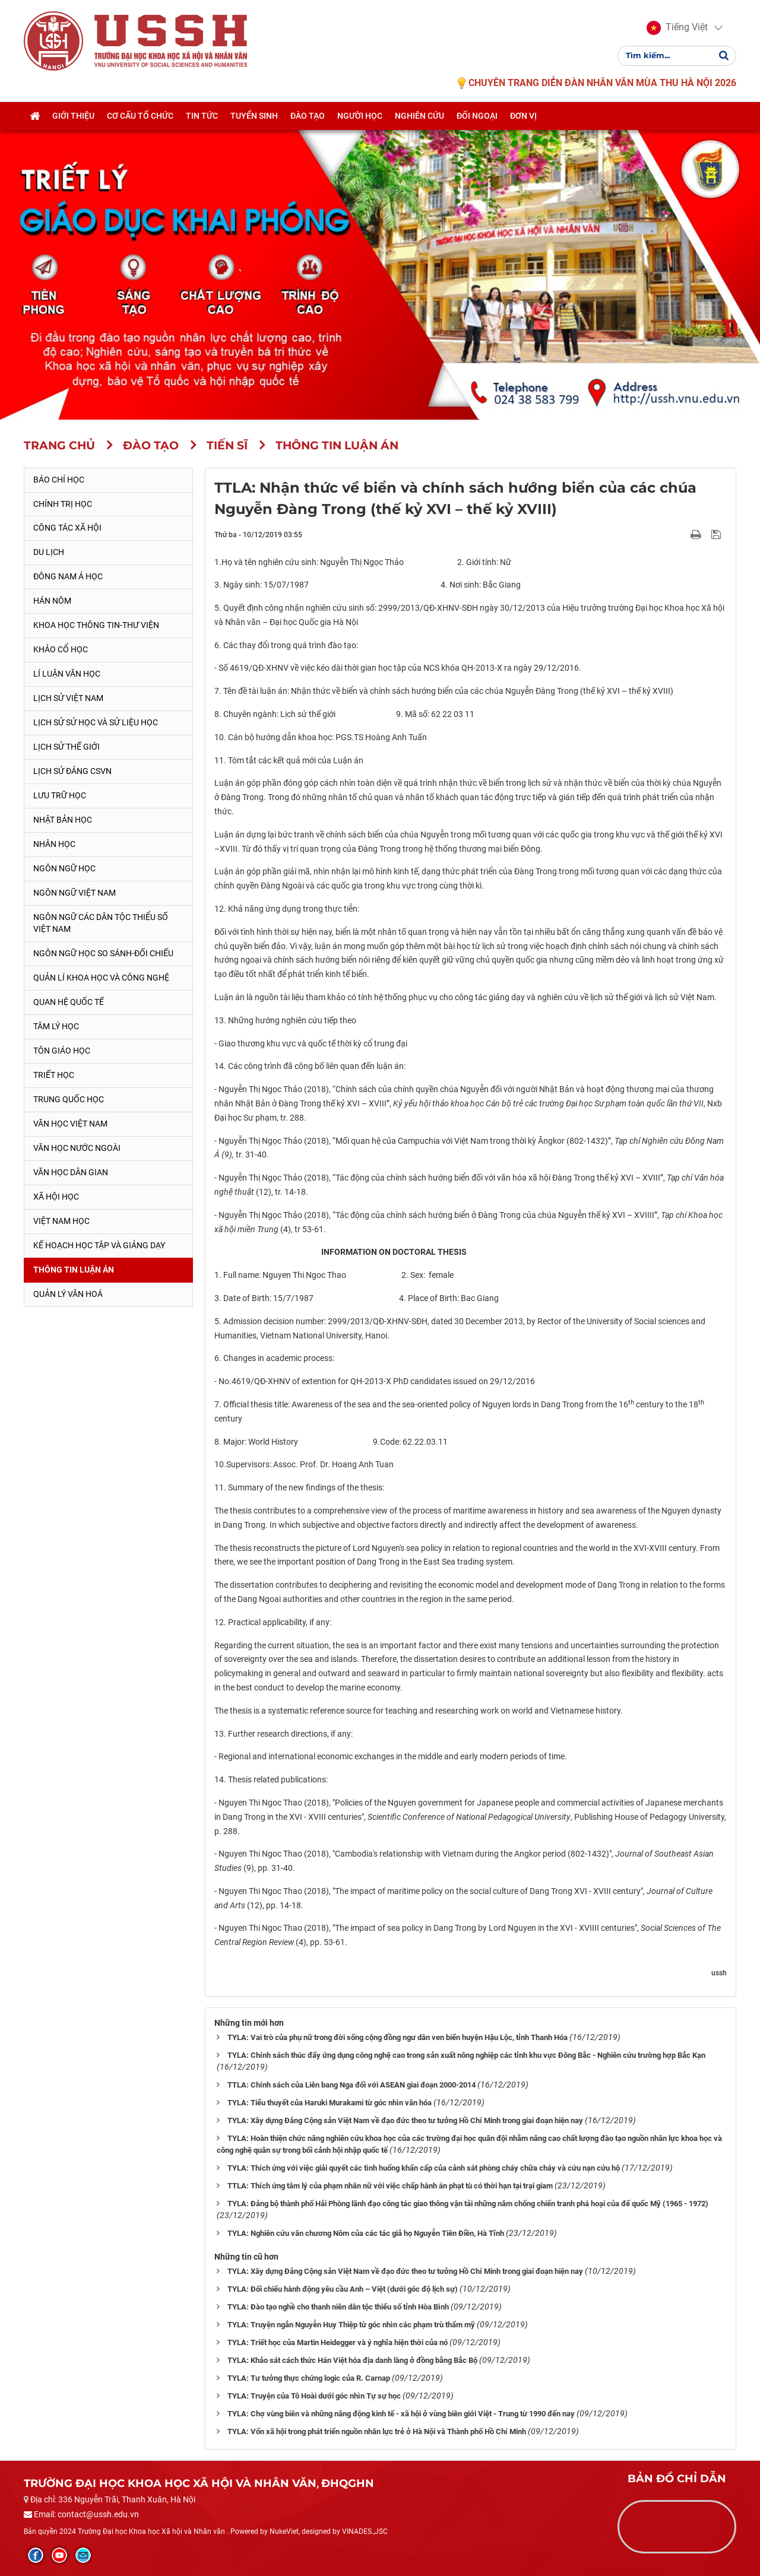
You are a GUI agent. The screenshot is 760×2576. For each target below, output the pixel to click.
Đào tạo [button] (307, 117)
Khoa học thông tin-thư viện (96, 625)
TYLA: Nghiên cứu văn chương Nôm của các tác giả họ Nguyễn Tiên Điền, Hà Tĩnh (365, 2233)
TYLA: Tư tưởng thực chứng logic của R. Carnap (308, 2378)
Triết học (53, 1075)
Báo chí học (58, 479)
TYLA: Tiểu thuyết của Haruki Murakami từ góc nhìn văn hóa (329, 2102)
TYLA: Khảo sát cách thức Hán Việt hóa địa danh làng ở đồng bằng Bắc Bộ (352, 2360)
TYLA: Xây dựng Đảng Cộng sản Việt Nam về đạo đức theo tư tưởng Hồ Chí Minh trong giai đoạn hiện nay (405, 2120)
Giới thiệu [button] (73, 117)
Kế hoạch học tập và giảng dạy (99, 1245)
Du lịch (48, 552)
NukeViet (284, 2531)
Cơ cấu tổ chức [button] (140, 117)
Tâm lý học (56, 1026)
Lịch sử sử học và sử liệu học (95, 722)
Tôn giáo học (61, 1050)
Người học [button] (359, 117)
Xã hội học (56, 1196)
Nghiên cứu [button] (419, 117)
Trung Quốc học (68, 1099)
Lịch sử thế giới (66, 746)
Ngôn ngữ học (64, 868)
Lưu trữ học (59, 795)
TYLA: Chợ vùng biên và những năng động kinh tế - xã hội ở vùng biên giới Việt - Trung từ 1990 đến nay (401, 2413)
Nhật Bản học (62, 819)
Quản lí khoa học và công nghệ (101, 977)
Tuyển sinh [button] (254, 117)
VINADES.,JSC (365, 2531)
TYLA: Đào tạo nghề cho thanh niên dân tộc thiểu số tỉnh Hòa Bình (338, 2306)
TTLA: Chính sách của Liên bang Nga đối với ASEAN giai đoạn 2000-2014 (351, 2084)
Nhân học (54, 844)
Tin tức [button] (202, 117)
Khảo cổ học (60, 649)
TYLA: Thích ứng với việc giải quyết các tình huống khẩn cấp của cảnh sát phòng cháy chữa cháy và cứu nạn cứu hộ (423, 2167)
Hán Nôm (52, 600)
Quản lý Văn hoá (68, 1294)
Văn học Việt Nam (70, 1123)
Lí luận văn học (66, 673)
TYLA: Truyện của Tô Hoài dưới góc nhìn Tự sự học (314, 2395)
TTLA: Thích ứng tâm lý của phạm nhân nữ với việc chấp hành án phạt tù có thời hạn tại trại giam (390, 2185)
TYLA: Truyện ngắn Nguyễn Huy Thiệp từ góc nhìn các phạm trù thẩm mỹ (351, 2324)
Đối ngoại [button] (477, 117)
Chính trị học (62, 504)
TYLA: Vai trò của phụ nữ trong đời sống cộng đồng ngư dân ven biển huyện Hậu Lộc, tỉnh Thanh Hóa (397, 2037)
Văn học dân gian (70, 1172)
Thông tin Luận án (73, 1269)
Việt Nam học (61, 1221)
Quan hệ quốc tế (68, 1002)
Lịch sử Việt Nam (68, 698)
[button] (677, 28)
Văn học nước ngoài (77, 1148)
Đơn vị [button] (523, 117)
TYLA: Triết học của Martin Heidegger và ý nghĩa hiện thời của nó (337, 2342)
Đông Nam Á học (68, 576)
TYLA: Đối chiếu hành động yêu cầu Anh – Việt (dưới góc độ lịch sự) (342, 2289)
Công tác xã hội (67, 527)
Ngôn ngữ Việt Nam (74, 892)
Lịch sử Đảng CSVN (72, 771)
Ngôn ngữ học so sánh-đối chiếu (103, 953)
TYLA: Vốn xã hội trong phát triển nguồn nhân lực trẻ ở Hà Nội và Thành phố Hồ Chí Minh (376, 2431)
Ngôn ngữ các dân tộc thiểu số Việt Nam (100, 923)
